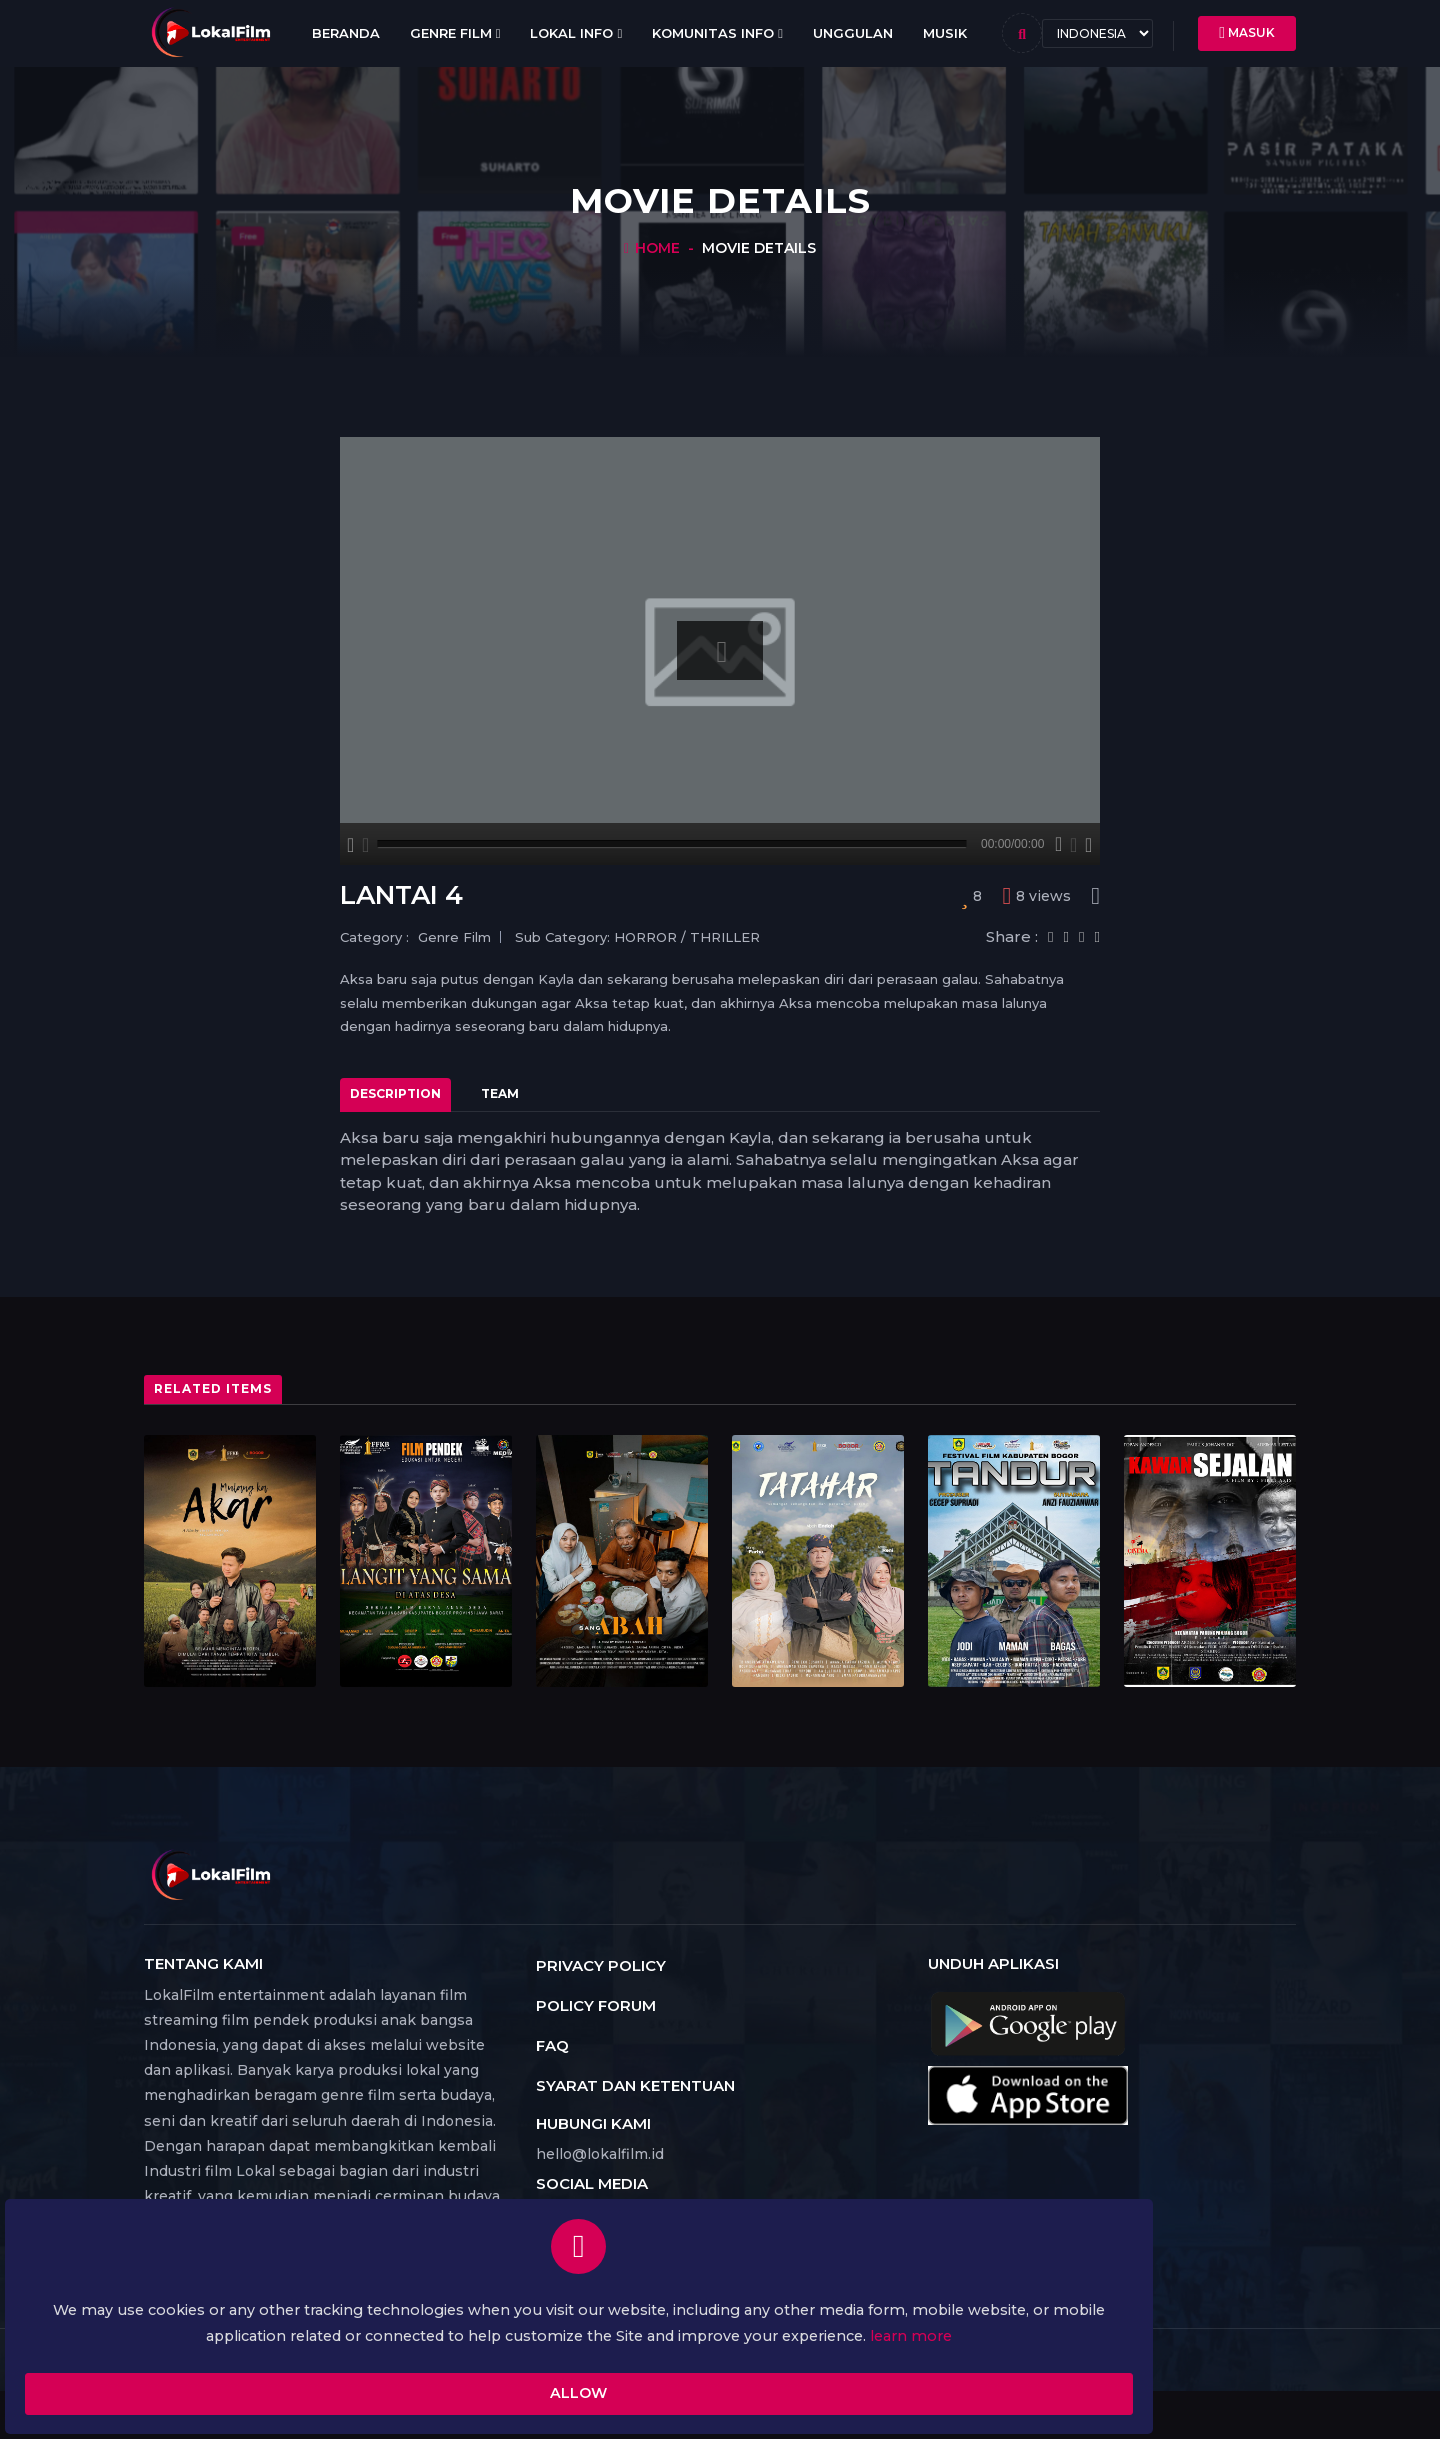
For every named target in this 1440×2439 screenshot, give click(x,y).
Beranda (346, 33)
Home (657, 248)
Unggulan (853, 33)
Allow (275, 2366)
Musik (945, 33)
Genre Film (455, 33)
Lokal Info (576, 33)
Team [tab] (500, 1093)
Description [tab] (395, 1093)
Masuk (1247, 33)
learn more (323, 2302)
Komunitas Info (717, 33)
